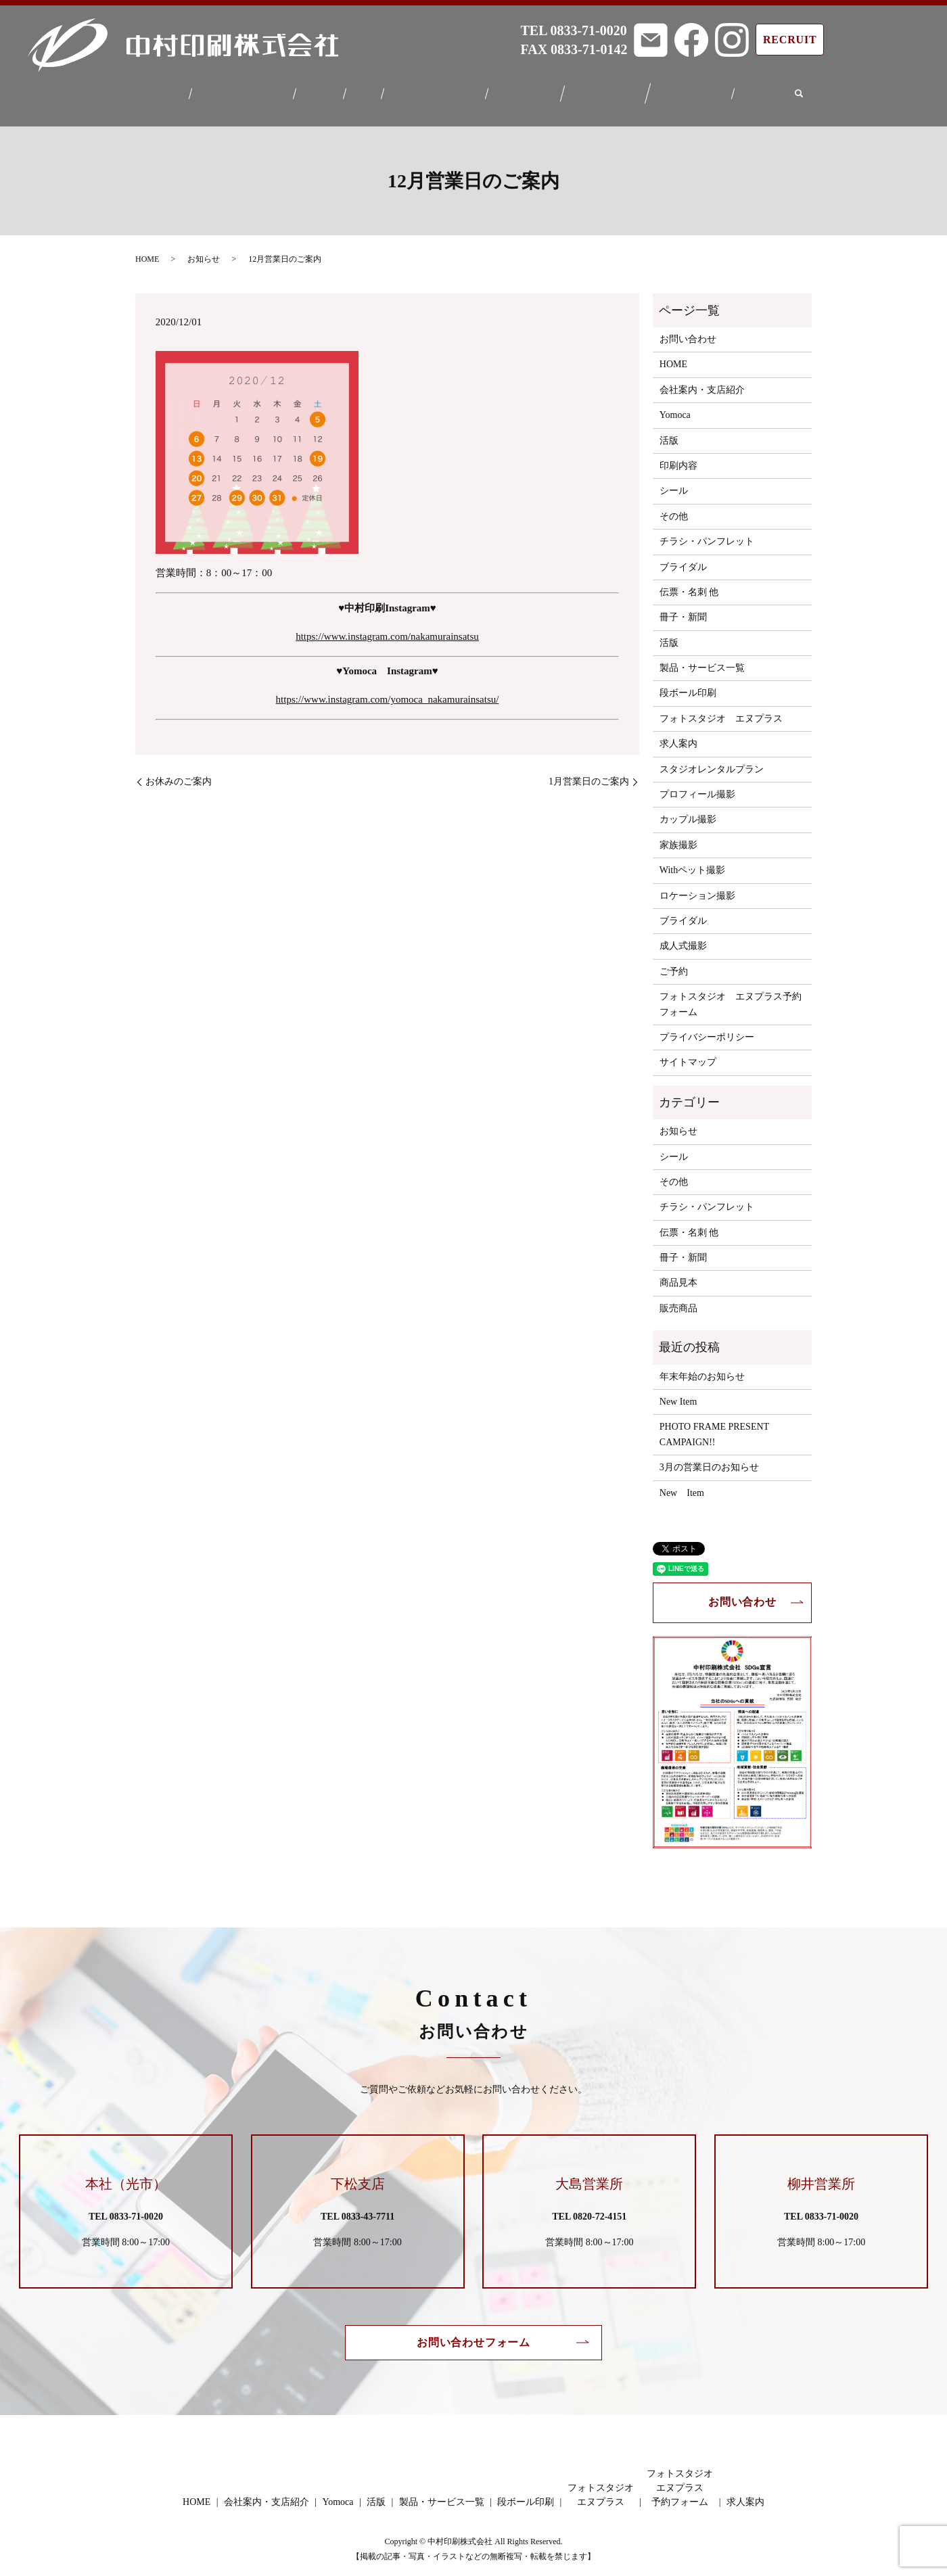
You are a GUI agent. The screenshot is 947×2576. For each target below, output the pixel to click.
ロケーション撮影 (697, 887)
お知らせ (203, 251)
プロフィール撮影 (697, 786)
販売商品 (678, 1300)
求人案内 (772, 90)
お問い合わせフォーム (473, 2334)
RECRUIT (789, 39)
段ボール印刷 (527, 90)
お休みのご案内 (178, 773)
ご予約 (674, 963)
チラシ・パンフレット (707, 533)
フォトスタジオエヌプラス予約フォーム (698, 90)
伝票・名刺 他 (689, 584)
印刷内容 (678, 457)
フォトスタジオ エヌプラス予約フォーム (731, 995)
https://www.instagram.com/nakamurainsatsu (387, 627)
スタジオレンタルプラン (712, 760)
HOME (158, 90)
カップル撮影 (688, 811)
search (808, 90)
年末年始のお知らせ (702, 1368)
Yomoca (318, 90)
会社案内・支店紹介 (237, 90)
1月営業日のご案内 (589, 773)
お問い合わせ (688, 331)
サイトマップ (688, 1054)
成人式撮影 (683, 938)
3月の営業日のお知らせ (709, 1459)
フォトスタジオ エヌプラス (721, 710)
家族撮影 (678, 837)
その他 (674, 508)
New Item (678, 1393)
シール (674, 482)
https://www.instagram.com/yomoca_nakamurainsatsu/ (387, 691)
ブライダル (683, 558)
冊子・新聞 (683, 609)
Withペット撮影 (692, 862)
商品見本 (678, 1274)
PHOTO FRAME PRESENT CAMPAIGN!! (714, 1425)
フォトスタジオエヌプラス (610, 90)
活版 (362, 90)
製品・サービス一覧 (435, 90)
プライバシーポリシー (707, 1029)
